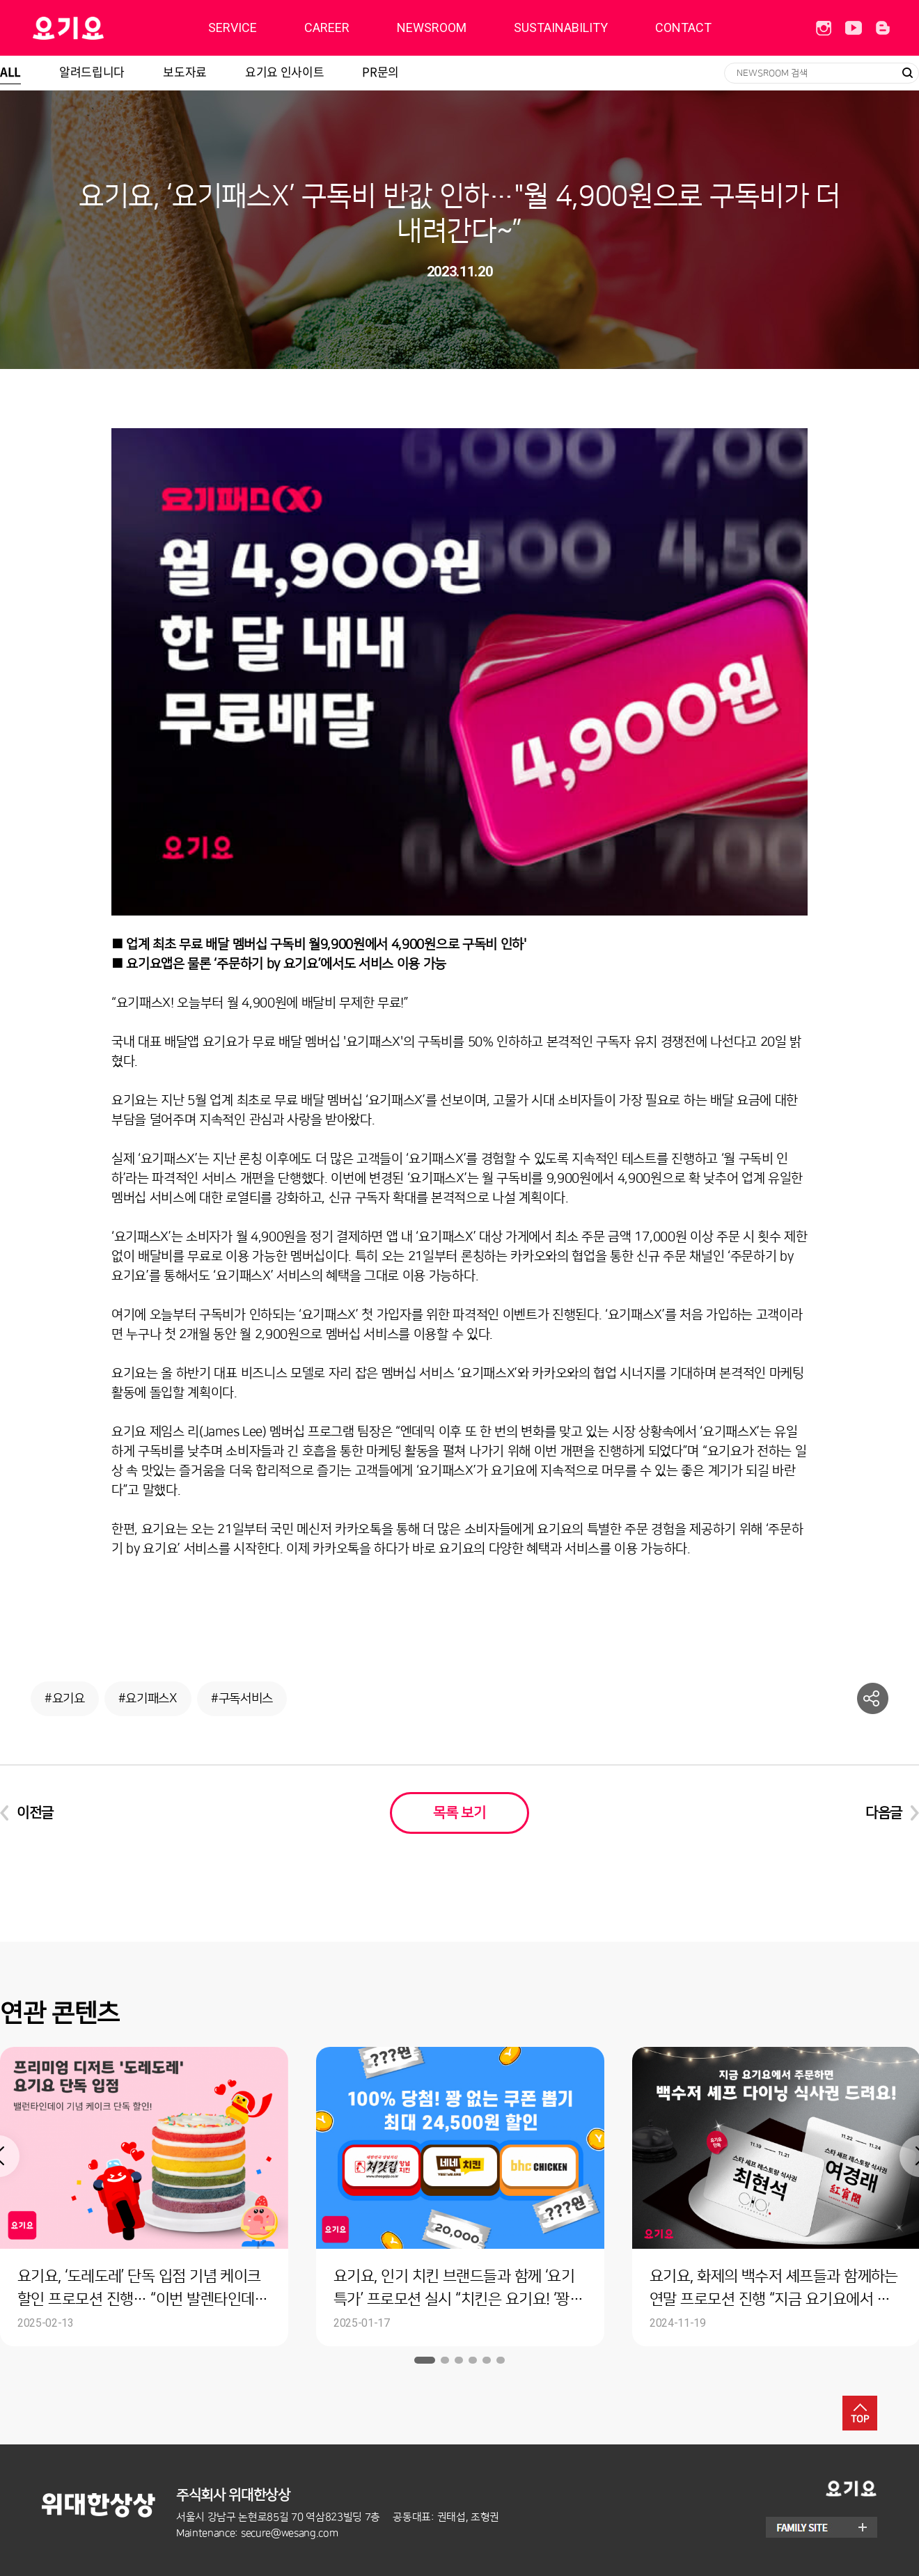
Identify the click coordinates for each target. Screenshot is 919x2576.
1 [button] (424, 2360)
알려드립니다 (92, 71)
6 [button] (500, 2360)
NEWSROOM (431, 27)
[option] (460, 2196)
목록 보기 (459, 1813)
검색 (907, 73)
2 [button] (445, 2360)
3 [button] (459, 2360)
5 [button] (486, 2360)
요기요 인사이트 (284, 71)
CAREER (326, 27)
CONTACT (683, 27)
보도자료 (185, 71)
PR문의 (380, 71)
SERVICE (232, 27)
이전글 (35, 1813)
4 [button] (473, 2360)
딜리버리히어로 (103, 28)
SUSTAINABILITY (561, 27)
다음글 (883, 1813)
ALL (10, 71)
